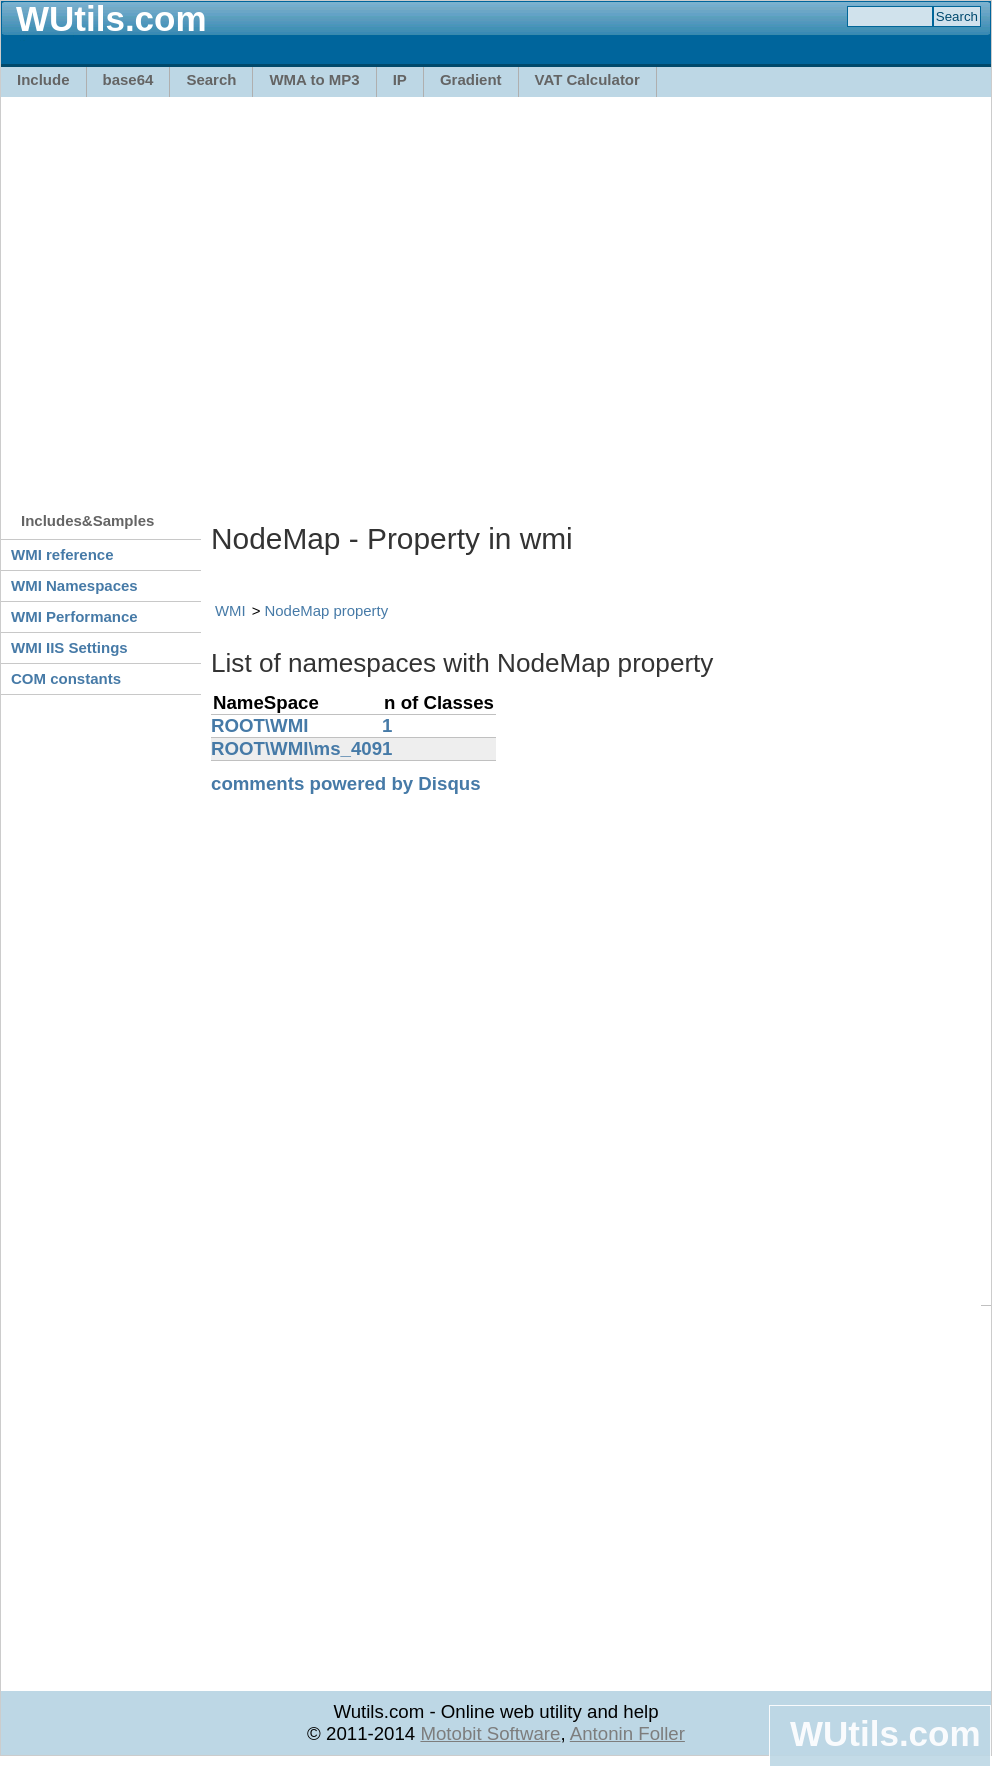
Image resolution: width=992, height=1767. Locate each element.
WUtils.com (885, 1733)
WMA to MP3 (314, 79)
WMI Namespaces (74, 585)
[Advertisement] (187, 294)
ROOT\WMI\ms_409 (296, 748)
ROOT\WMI (259, 725)
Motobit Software (490, 1733)
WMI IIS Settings (69, 647)
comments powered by (346, 783)
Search (211, 79)
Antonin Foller (627, 1733)
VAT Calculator (587, 79)
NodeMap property (327, 610)
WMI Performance (74, 616)
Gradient (471, 79)
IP (400, 79)
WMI (230, 610)
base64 (128, 79)
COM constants (66, 678)
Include (43, 79)
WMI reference (62, 554)
